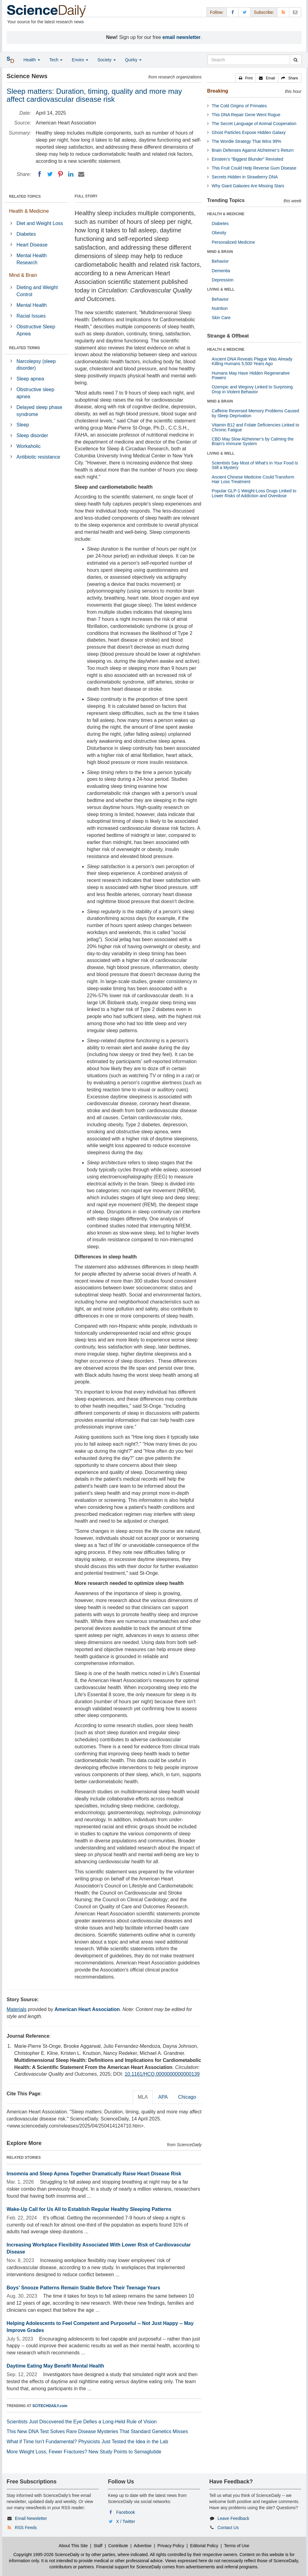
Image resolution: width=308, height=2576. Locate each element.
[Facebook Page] (232, 12)
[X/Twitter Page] (244, 12)
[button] (245, 78)
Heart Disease (32, 244)
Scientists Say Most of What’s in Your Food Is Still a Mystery (255, 465)
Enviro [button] (80, 59)
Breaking (217, 90)
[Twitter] (50, 174)
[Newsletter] (295, 12)
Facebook (125, 2512)
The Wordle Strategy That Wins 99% (246, 141)
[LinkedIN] (70, 174)
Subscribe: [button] (264, 12)
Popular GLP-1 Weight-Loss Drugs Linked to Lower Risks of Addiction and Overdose (254, 493)
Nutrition (220, 308)
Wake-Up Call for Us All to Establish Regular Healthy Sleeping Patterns (89, 2209)
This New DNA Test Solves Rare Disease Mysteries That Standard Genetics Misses (97, 2431)
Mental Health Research (32, 259)
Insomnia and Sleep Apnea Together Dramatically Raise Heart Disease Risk (94, 2173)
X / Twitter (125, 2521)
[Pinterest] (60, 174)
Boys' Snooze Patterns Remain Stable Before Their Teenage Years (83, 2287)
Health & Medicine (29, 211)
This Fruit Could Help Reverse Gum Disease (254, 168)
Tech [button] (56, 59)
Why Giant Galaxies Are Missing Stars (248, 185)
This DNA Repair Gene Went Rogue (246, 114)
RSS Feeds (26, 2527)
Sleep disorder (32, 435)
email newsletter (181, 37)
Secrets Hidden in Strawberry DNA (245, 176)
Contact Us (228, 2527)
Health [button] (32, 59)
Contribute (118, 2545)
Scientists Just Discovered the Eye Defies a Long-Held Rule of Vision (82, 2421)
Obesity (219, 232)
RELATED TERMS (24, 348)
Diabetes (26, 234)
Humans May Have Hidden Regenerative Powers (251, 375)
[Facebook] (39, 174)
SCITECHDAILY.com (49, 2406)
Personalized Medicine (233, 242)
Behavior (220, 261)
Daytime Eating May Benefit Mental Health (55, 2365)
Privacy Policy (171, 2545)
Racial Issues (31, 316)
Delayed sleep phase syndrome (39, 411)
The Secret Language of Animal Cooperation (254, 123)
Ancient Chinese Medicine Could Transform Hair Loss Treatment (253, 479)
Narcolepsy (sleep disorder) (36, 365)
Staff (97, 2545)
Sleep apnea (30, 378)
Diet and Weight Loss (40, 223)
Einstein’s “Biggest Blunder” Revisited (247, 159)
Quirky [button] (133, 59)
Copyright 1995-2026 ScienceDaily (46, 2554)
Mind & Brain (23, 275)
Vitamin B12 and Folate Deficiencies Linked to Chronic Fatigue (255, 427)
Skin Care (221, 317)
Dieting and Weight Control (37, 291)
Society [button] (106, 59)
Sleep (23, 424)
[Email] (81, 174)
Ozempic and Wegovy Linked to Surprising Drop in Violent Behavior (252, 389)
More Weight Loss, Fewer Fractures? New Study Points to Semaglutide (84, 2451)
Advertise (142, 2545)
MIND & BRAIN (220, 252)
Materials (17, 2009)
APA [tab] (163, 2097)
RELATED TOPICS (25, 196)
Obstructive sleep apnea (36, 393)
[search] (296, 60)
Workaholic (29, 446)
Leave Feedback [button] (233, 2518)
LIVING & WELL (220, 289)
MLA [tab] (143, 2097)
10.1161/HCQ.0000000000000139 (162, 2074)
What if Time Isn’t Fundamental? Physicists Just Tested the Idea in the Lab (87, 2441)
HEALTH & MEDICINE (226, 214)
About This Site (73, 2545)
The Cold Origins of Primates (239, 105)
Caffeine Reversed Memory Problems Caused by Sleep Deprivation (255, 413)
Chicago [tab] (187, 2097)
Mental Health (32, 305)
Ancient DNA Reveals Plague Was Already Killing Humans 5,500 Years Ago (252, 361)
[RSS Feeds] (283, 12)
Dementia (221, 270)
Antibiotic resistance (38, 457)
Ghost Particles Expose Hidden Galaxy (249, 132)
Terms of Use (236, 2545)
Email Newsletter (31, 2518)
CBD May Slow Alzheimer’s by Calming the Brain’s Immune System (253, 441)
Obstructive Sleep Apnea (36, 330)
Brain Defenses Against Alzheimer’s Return (253, 150)
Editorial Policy (204, 2545)
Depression (223, 279)
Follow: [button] (216, 12)
